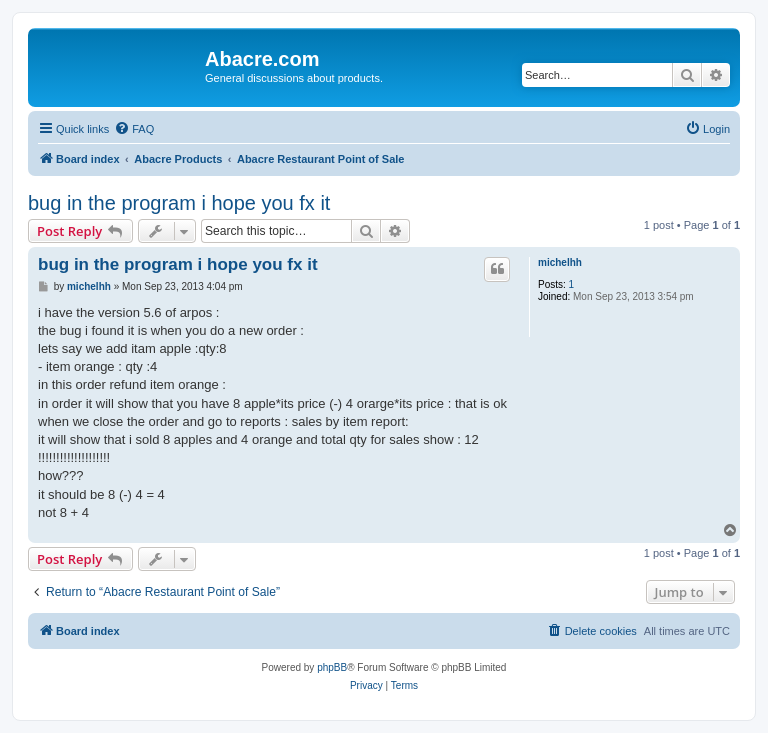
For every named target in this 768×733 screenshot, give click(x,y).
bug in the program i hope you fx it (179, 203)
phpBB (332, 667)
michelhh (560, 262)
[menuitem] (134, 129)
